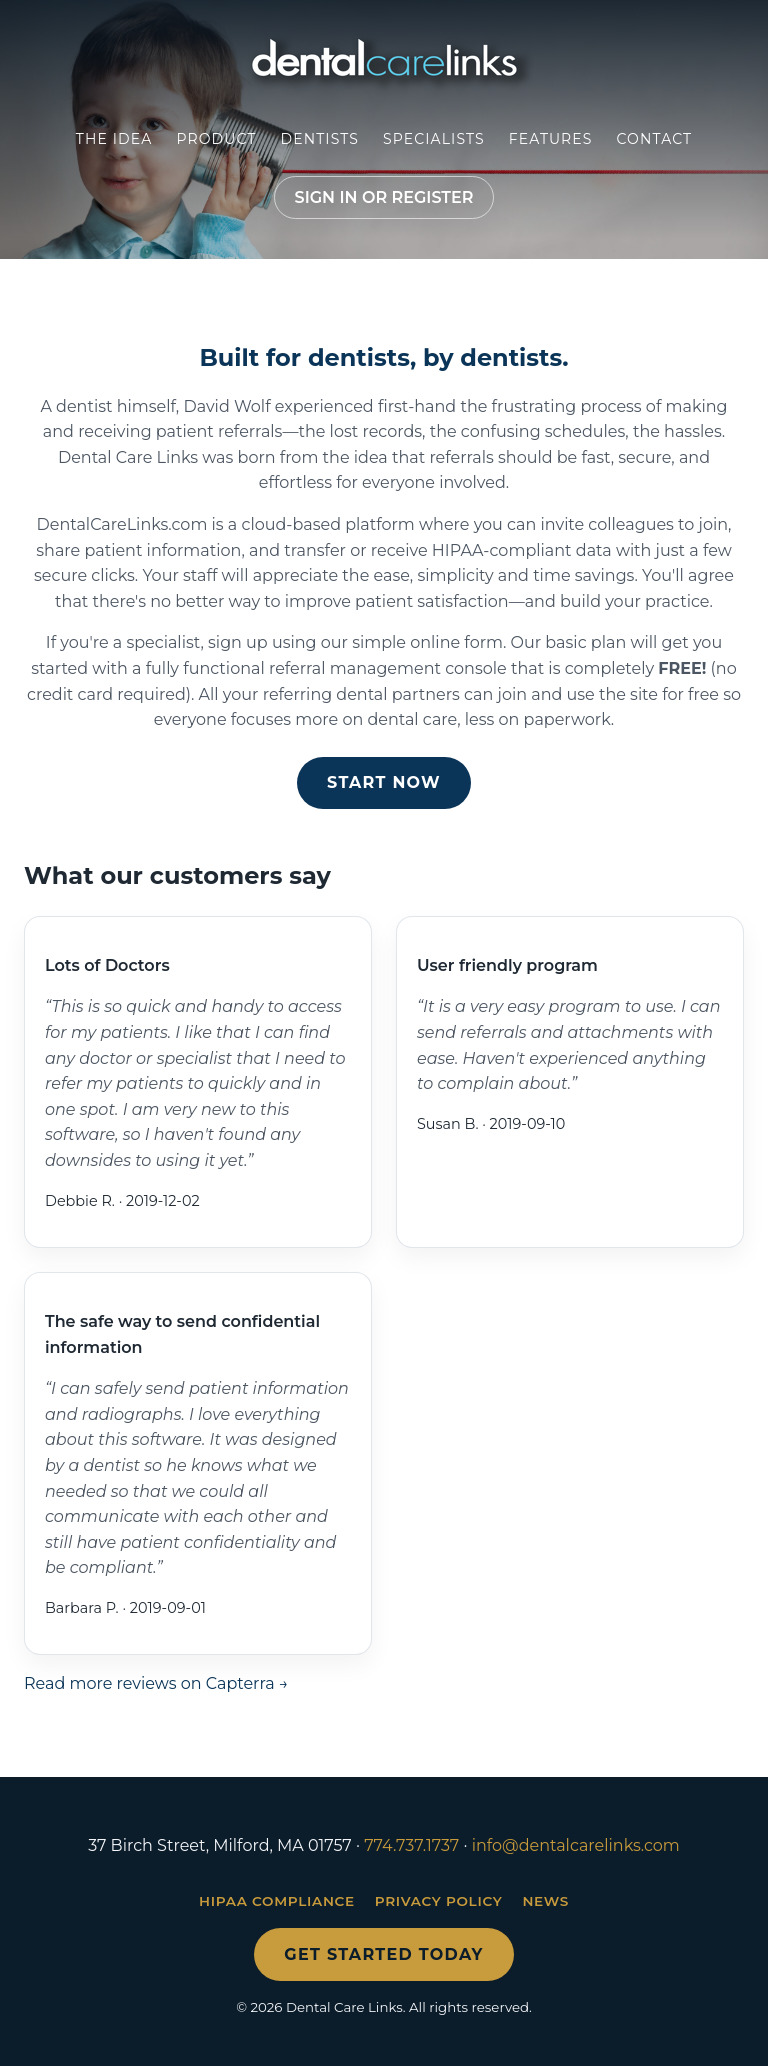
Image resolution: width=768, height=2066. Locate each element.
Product (216, 139)
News (545, 1901)
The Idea (114, 139)
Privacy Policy (439, 1901)
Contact (655, 139)
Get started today (383, 1954)
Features (551, 139)
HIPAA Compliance (277, 1901)
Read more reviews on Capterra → (156, 1683)
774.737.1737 (411, 1845)
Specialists (434, 139)
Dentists (319, 139)
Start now (384, 782)
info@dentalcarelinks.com (576, 1845)
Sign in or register (384, 197)
